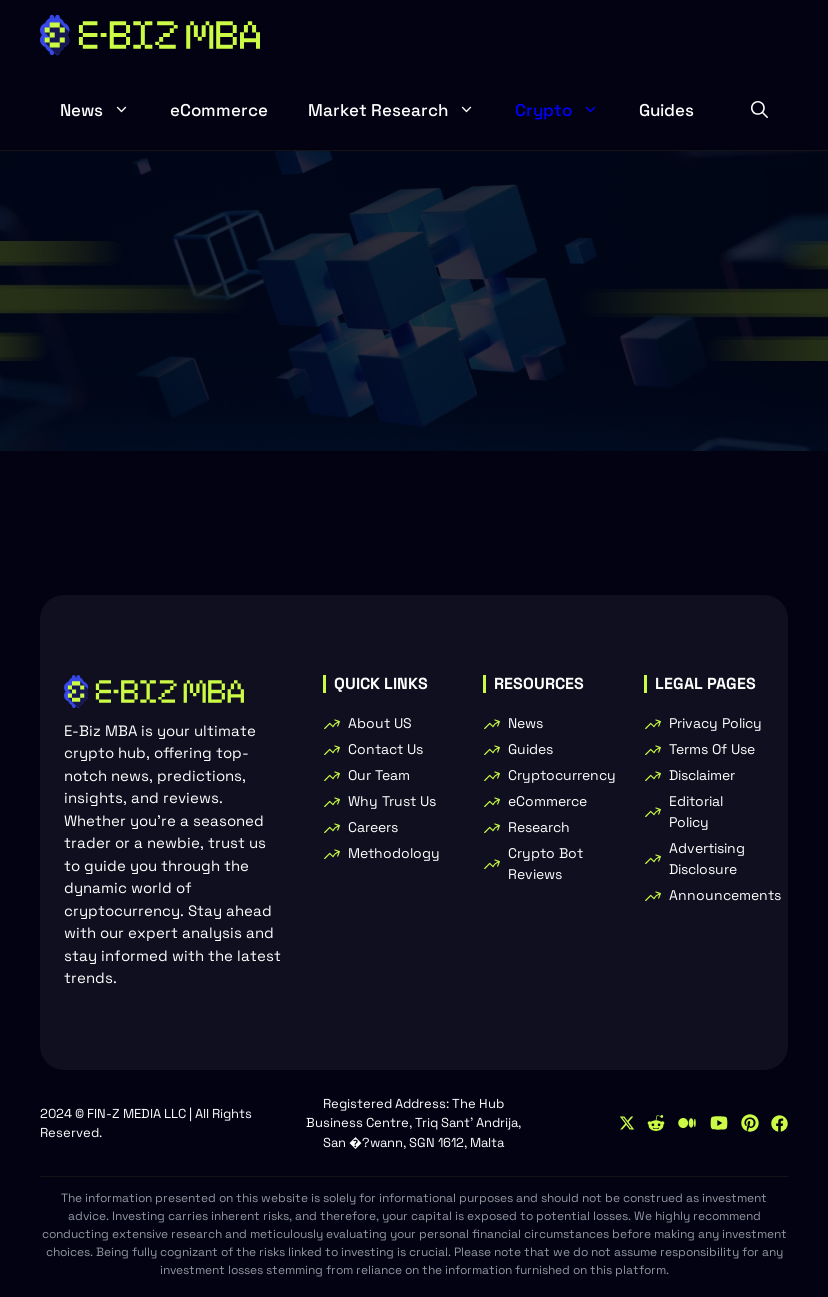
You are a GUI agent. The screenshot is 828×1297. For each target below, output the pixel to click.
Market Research (401, 110)
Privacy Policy (715, 723)
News (105, 110)
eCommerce (219, 110)
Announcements (725, 895)
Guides (666, 110)
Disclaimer (702, 775)
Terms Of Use (712, 749)
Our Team (379, 775)
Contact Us (385, 749)
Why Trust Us (392, 801)
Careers (373, 827)
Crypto (567, 110)
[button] (759, 110)
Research (539, 827)
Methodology (394, 853)
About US (380, 723)
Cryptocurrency (562, 775)
